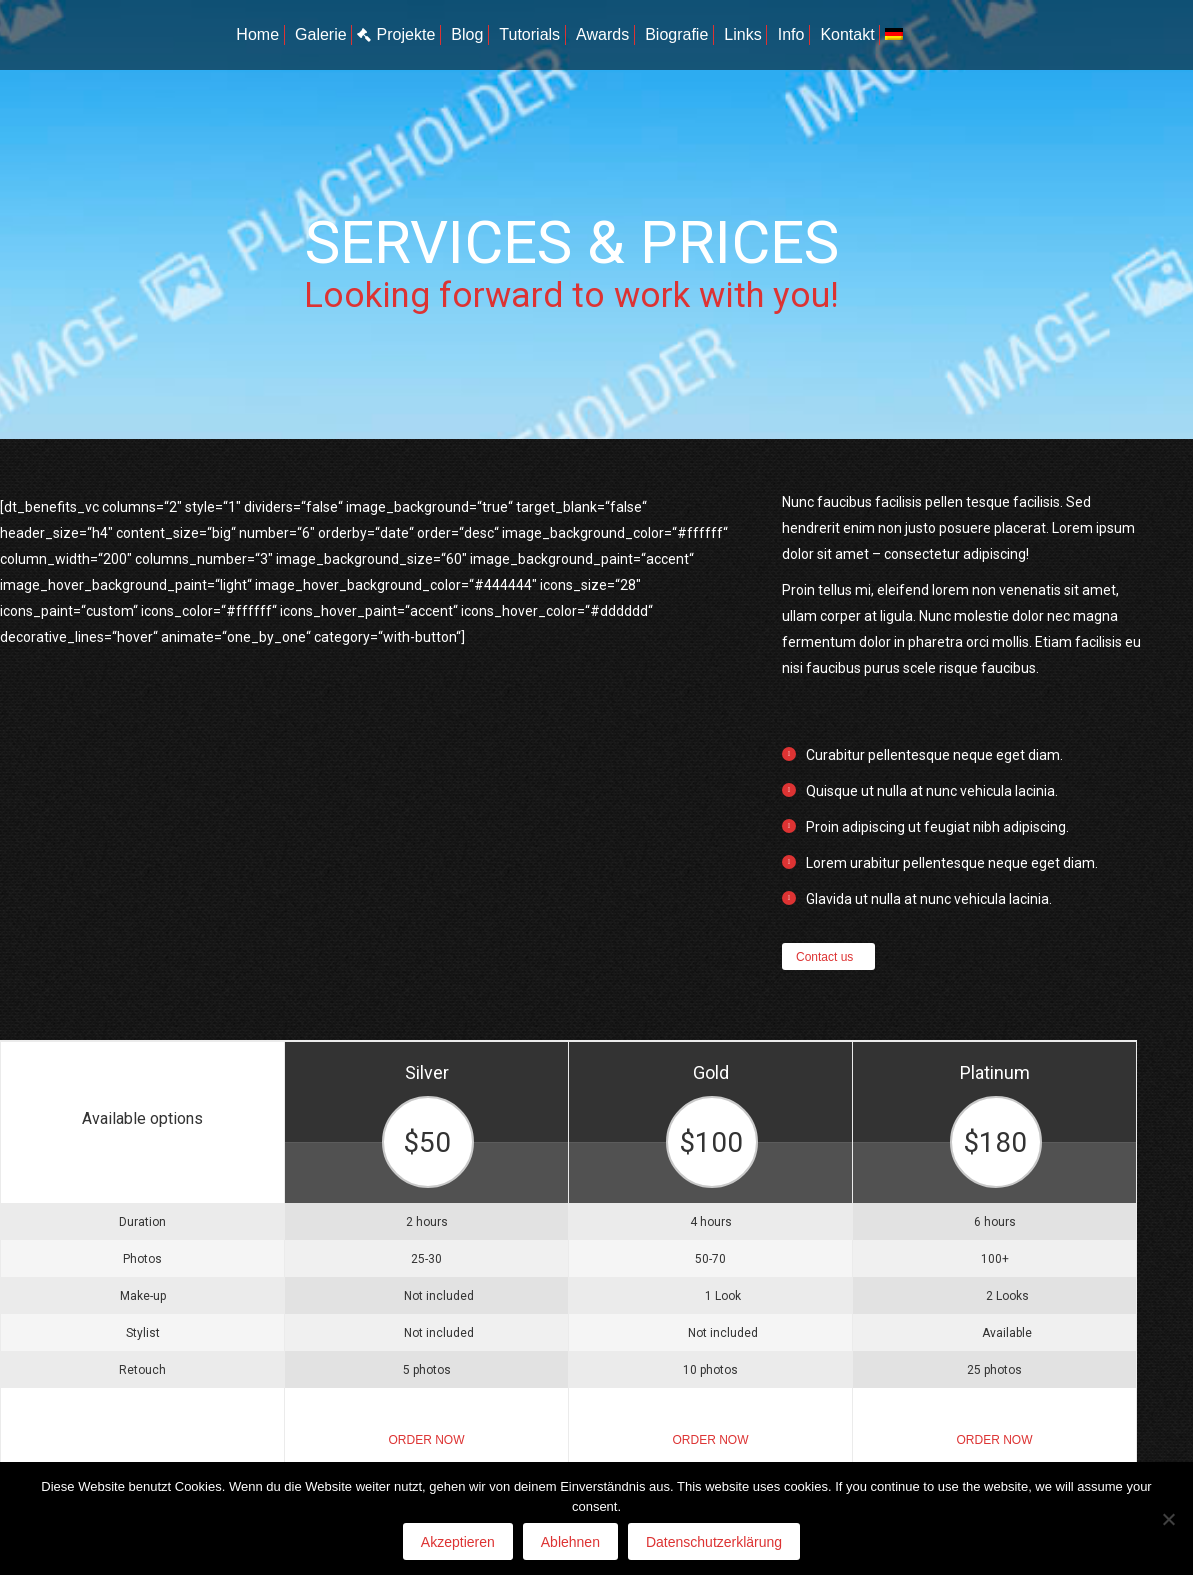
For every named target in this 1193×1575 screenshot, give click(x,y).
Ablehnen (570, 1542)
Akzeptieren (458, 1542)
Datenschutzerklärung (714, 1542)
